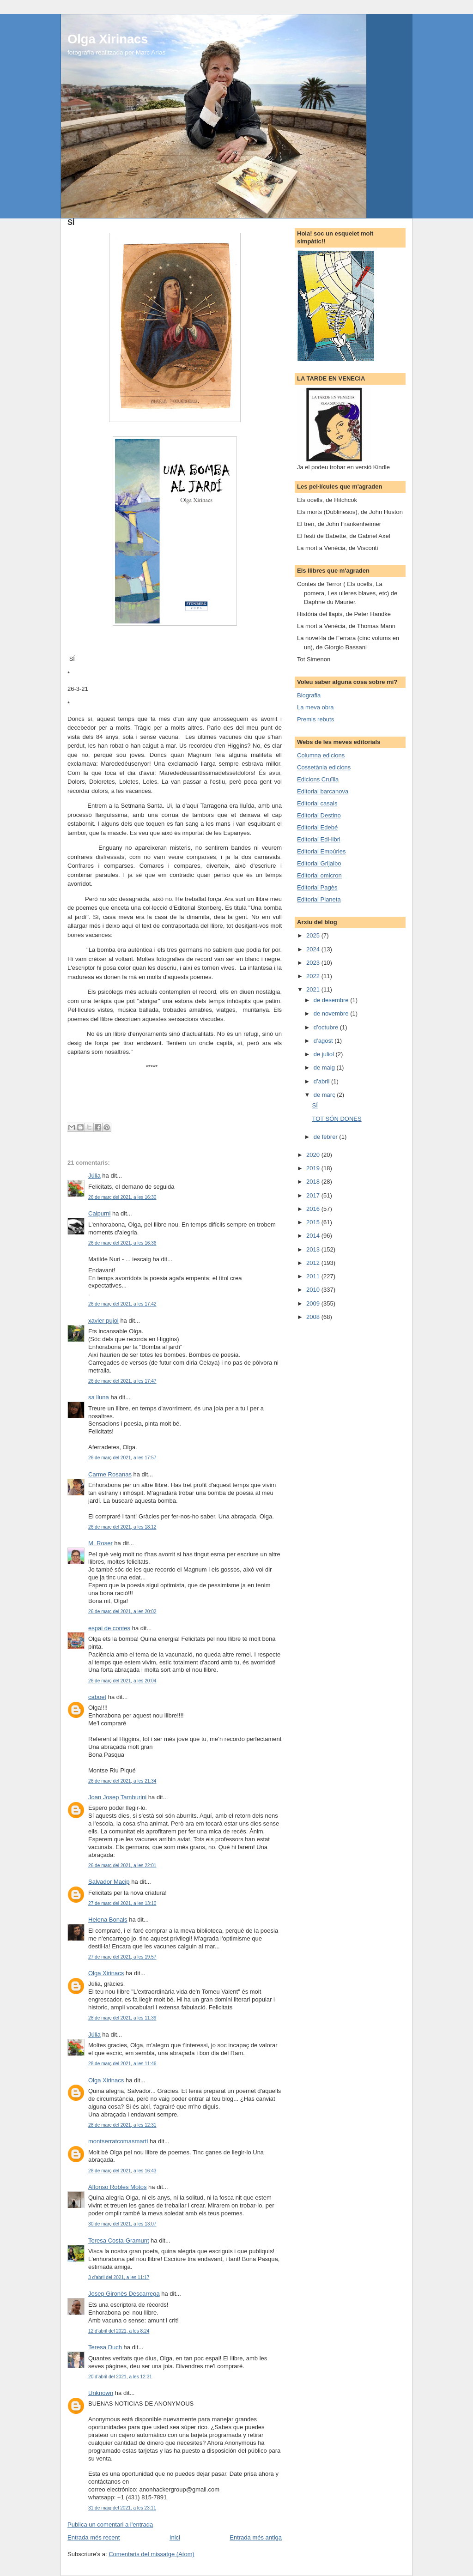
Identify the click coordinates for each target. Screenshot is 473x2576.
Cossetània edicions (324, 767)
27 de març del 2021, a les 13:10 (122, 1903)
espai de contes (109, 1628)
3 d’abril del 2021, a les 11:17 (118, 2277)
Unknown (100, 2392)
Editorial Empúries (321, 851)
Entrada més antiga (256, 2537)
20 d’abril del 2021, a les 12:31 (120, 2376)
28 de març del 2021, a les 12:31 (122, 2125)
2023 (313, 962)
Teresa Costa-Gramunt (118, 2240)
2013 (313, 1249)
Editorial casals (317, 803)
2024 (313, 949)
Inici (175, 2537)
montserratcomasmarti (118, 2141)
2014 (313, 1235)
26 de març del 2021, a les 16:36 (122, 1243)
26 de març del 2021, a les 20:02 (122, 1611)
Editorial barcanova (322, 791)
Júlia (94, 1175)
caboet (97, 1696)
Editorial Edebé (317, 827)
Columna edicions (321, 755)
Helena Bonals (107, 1919)
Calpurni (99, 1213)
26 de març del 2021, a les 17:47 (122, 1381)
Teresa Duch (105, 2347)
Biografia (309, 695)
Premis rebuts (315, 719)
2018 (313, 1181)
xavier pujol (103, 1320)
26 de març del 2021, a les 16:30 (122, 1197)
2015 (313, 1222)
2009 (313, 1303)
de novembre (332, 1013)
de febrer (327, 1136)
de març (325, 1094)
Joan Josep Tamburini (117, 1797)
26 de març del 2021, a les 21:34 (122, 1781)
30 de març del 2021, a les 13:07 (122, 2223)
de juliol (325, 1054)
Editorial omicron (319, 875)
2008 (313, 1316)
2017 (313, 1195)
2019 (313, 1168)
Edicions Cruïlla (318, 779)
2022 (313, 976)
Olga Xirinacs (107, 39)
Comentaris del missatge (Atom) (151, 2554)
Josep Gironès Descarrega (124, 2293)
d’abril (322, 1081)
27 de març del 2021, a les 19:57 (122, 1956)
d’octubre (327, 1027)
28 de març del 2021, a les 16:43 (122, 2170)
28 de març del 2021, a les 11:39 (122, 2017)
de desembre (332, 1000)
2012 (313, 1262)
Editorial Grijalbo (319, 863)
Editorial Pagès (317, 887)
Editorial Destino (319, 815)
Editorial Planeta (319, 899)
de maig (325, 1067)
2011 (313, 1276)
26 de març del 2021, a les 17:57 (122, 1457)
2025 (313, 935)
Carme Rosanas (110, 1474)
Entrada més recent (93, 2537)
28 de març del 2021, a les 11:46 (122, 2063)
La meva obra (315, 707)
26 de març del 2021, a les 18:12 (122, 1527)
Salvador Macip (109, 1881)
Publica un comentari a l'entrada (110, 2524)
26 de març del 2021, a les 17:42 (122, 1303)
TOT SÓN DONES (336, 1118)
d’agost (324, 1040)
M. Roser (100, 1543)
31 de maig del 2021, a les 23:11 (122, 2507)
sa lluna (98, 1397)
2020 (313, 1154)
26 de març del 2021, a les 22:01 (122, 1865)
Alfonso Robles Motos (117, 2186)
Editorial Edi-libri (318, 839)
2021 (313, 989)
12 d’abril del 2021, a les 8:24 (118, 2331)
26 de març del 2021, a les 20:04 (122, 1680)
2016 (313, 1208)
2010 (313, 1289)
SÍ (314, 1105)
